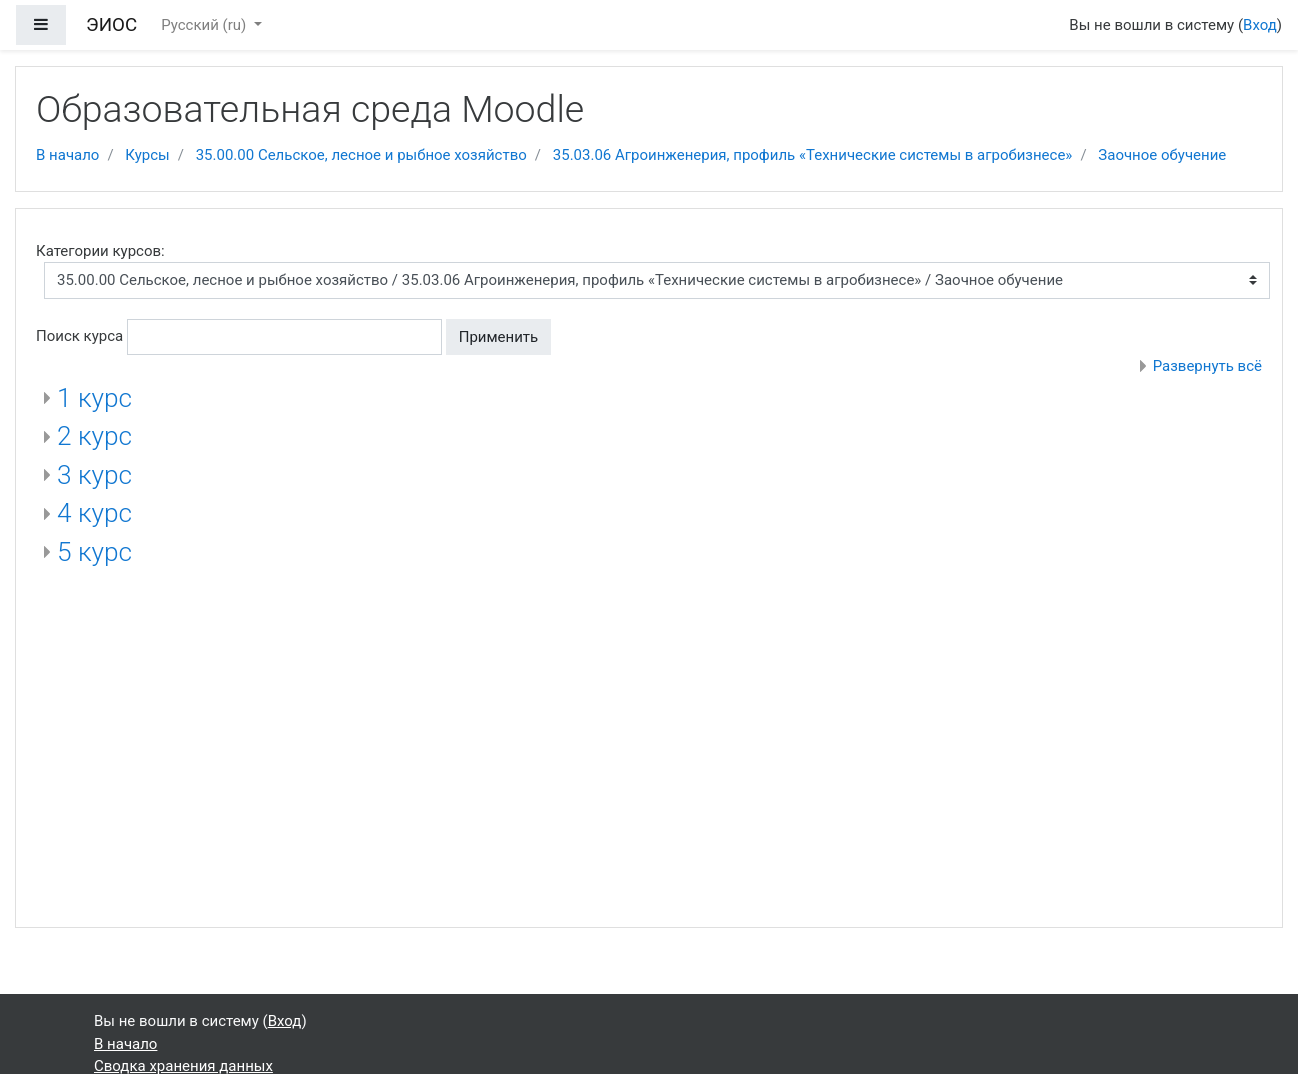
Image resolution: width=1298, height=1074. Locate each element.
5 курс (94, 552)
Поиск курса (79, 336)
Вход (1260, 25)
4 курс (94, 513)
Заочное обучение (1162, 155)
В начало (67, 155)
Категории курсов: (100, 251)
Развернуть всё (1207, 366)
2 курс (94, 436)
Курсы (147, 155)
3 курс (94, 475)
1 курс (94, 398)
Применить (499, 337)
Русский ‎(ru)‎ (205, 25)
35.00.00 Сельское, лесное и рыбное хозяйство (361, 155)
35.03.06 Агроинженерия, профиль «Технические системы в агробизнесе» (813, 155)
